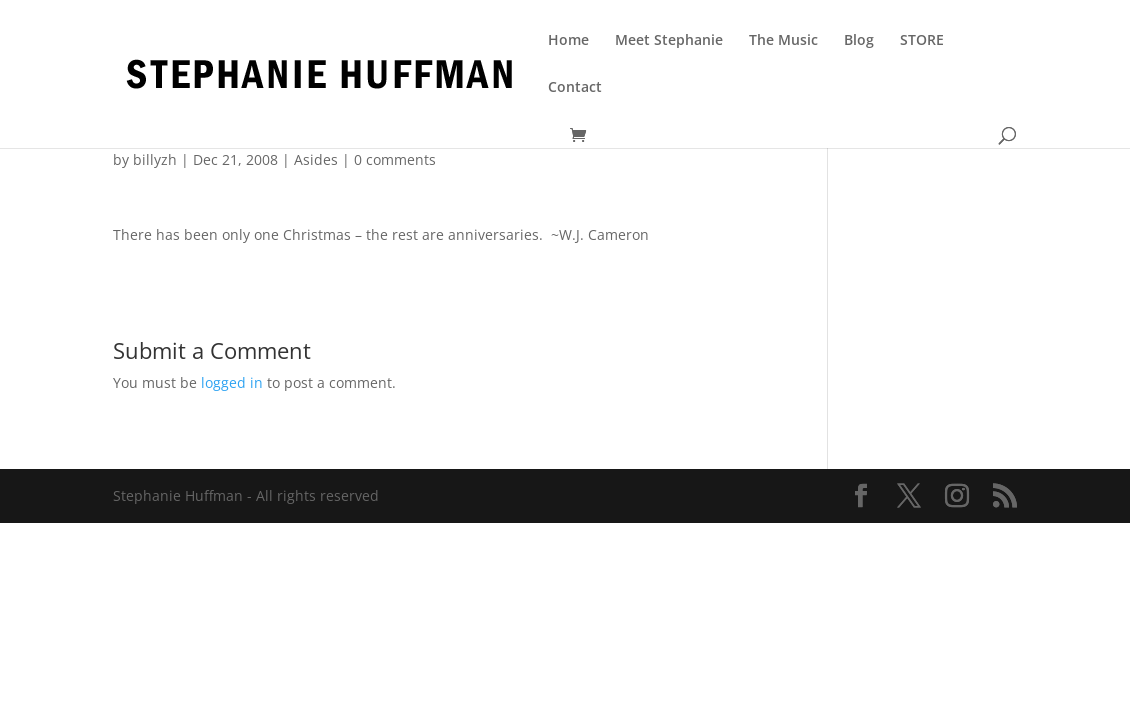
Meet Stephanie (669, 41)
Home (568, 41)
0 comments (395, 159)
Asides (316, 159)
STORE (922, 41)
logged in (232, 382)
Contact (575, 88)
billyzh (155, 159)
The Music (783, 41)
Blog (859, 41)
